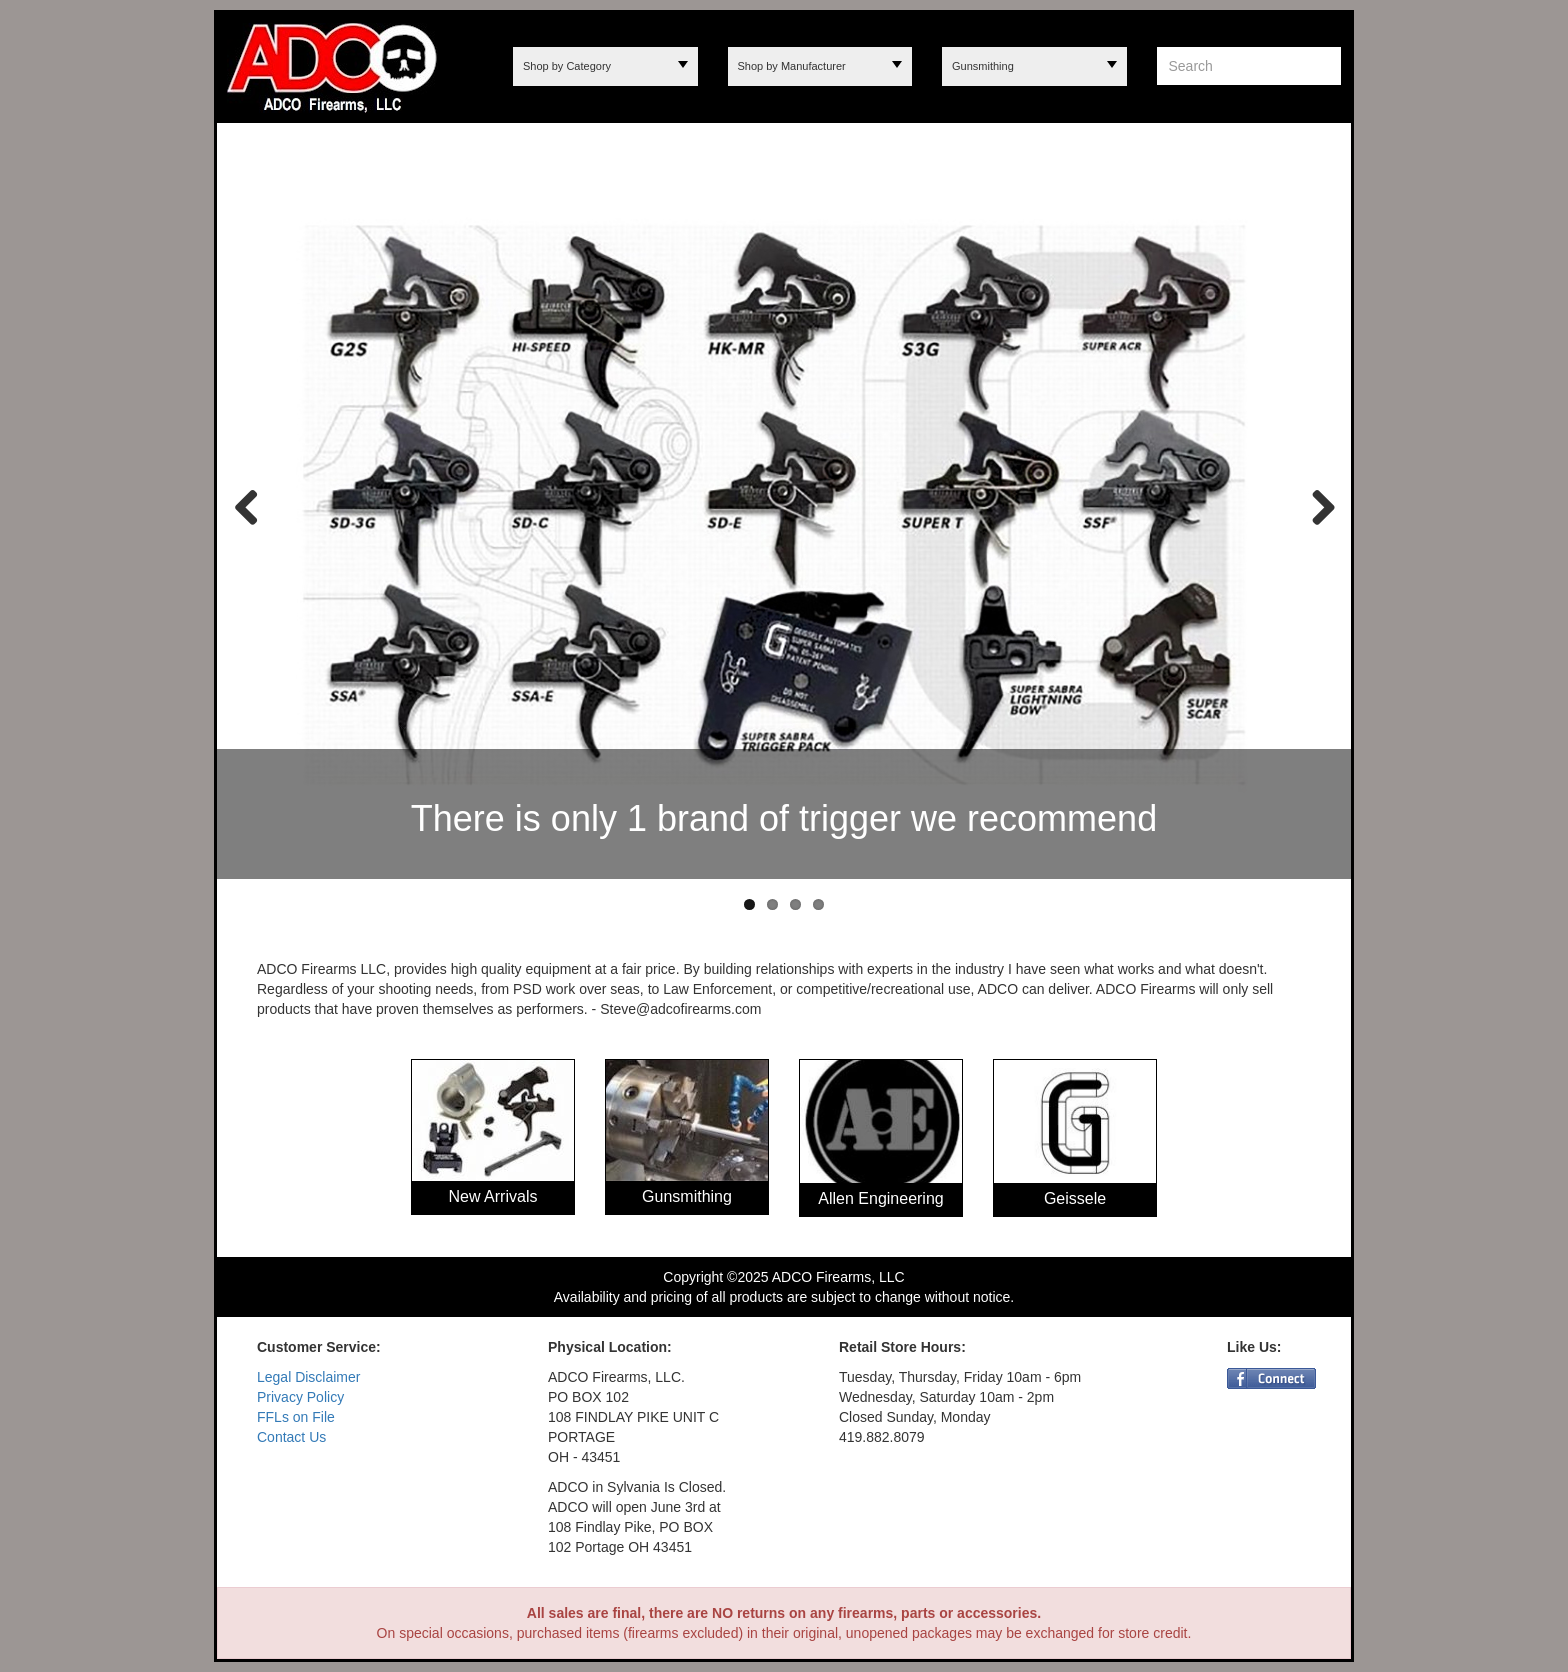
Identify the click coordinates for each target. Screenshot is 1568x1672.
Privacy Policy (300, 1397)
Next (1316, 506)
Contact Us (291, 1437)
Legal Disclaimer (308, 1377)
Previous (247, 506)
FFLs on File (296, 1417)
